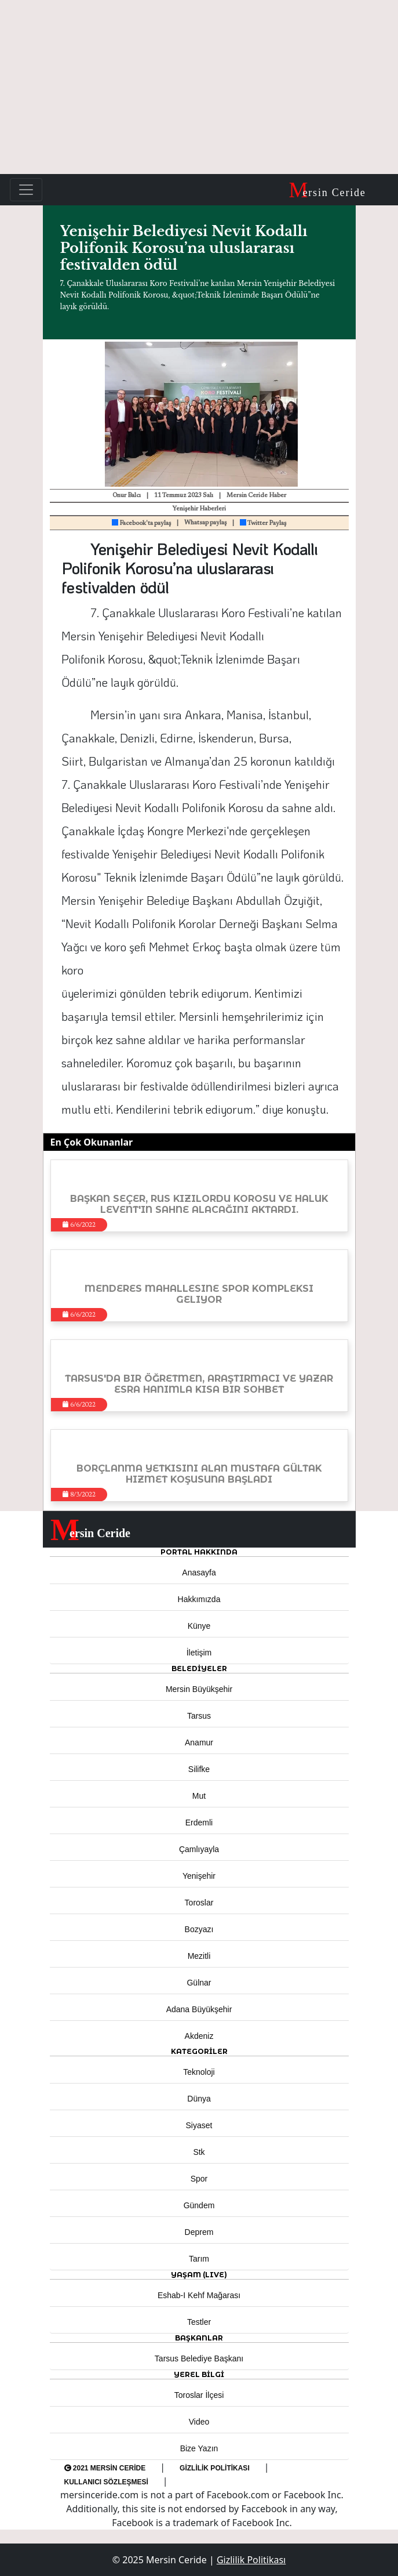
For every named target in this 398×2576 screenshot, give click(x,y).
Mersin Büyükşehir (199, 1689)
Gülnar (199, 1982)
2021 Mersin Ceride (105, 2468)
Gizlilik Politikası (215, 2468)
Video (199, 2421)
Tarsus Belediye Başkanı (199, 2358)
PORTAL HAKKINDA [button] (199, 1552)
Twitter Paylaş (263, 523)
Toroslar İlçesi (199, 2395)
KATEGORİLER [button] (199, 2051)
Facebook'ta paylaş (141, 523)
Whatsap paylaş (205, 523)
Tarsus (199, 1715)
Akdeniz (199, 2036)
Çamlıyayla (199, 1849)
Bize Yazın (199, 2448)
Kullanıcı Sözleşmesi (106, 2482)
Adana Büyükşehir (199, 2009)
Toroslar (199, 1902)
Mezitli (199, 1956)
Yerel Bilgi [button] (199, 2374)
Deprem (199, 2232)
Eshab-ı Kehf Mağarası (199, 2295)
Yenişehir (199, 1876)
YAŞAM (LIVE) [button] (199, 2274)
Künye (199, 1626)
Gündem (199, 2205)
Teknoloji (198, 2072)
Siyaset (199, 2125)
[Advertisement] (199, 87)
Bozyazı (199, 1929)
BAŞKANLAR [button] (199, 2338)
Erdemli (199, 1822)
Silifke (199, 1769)
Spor (199, 2178)
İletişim (199, 1652)
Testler (199, 2322)
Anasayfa (199, 1572)
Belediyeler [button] (199, 1668)
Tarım (199, 2258)
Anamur (199, 1742)
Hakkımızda (199, 1599)
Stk (199, 2152)
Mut (199, 1795)
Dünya (198, 2098)
